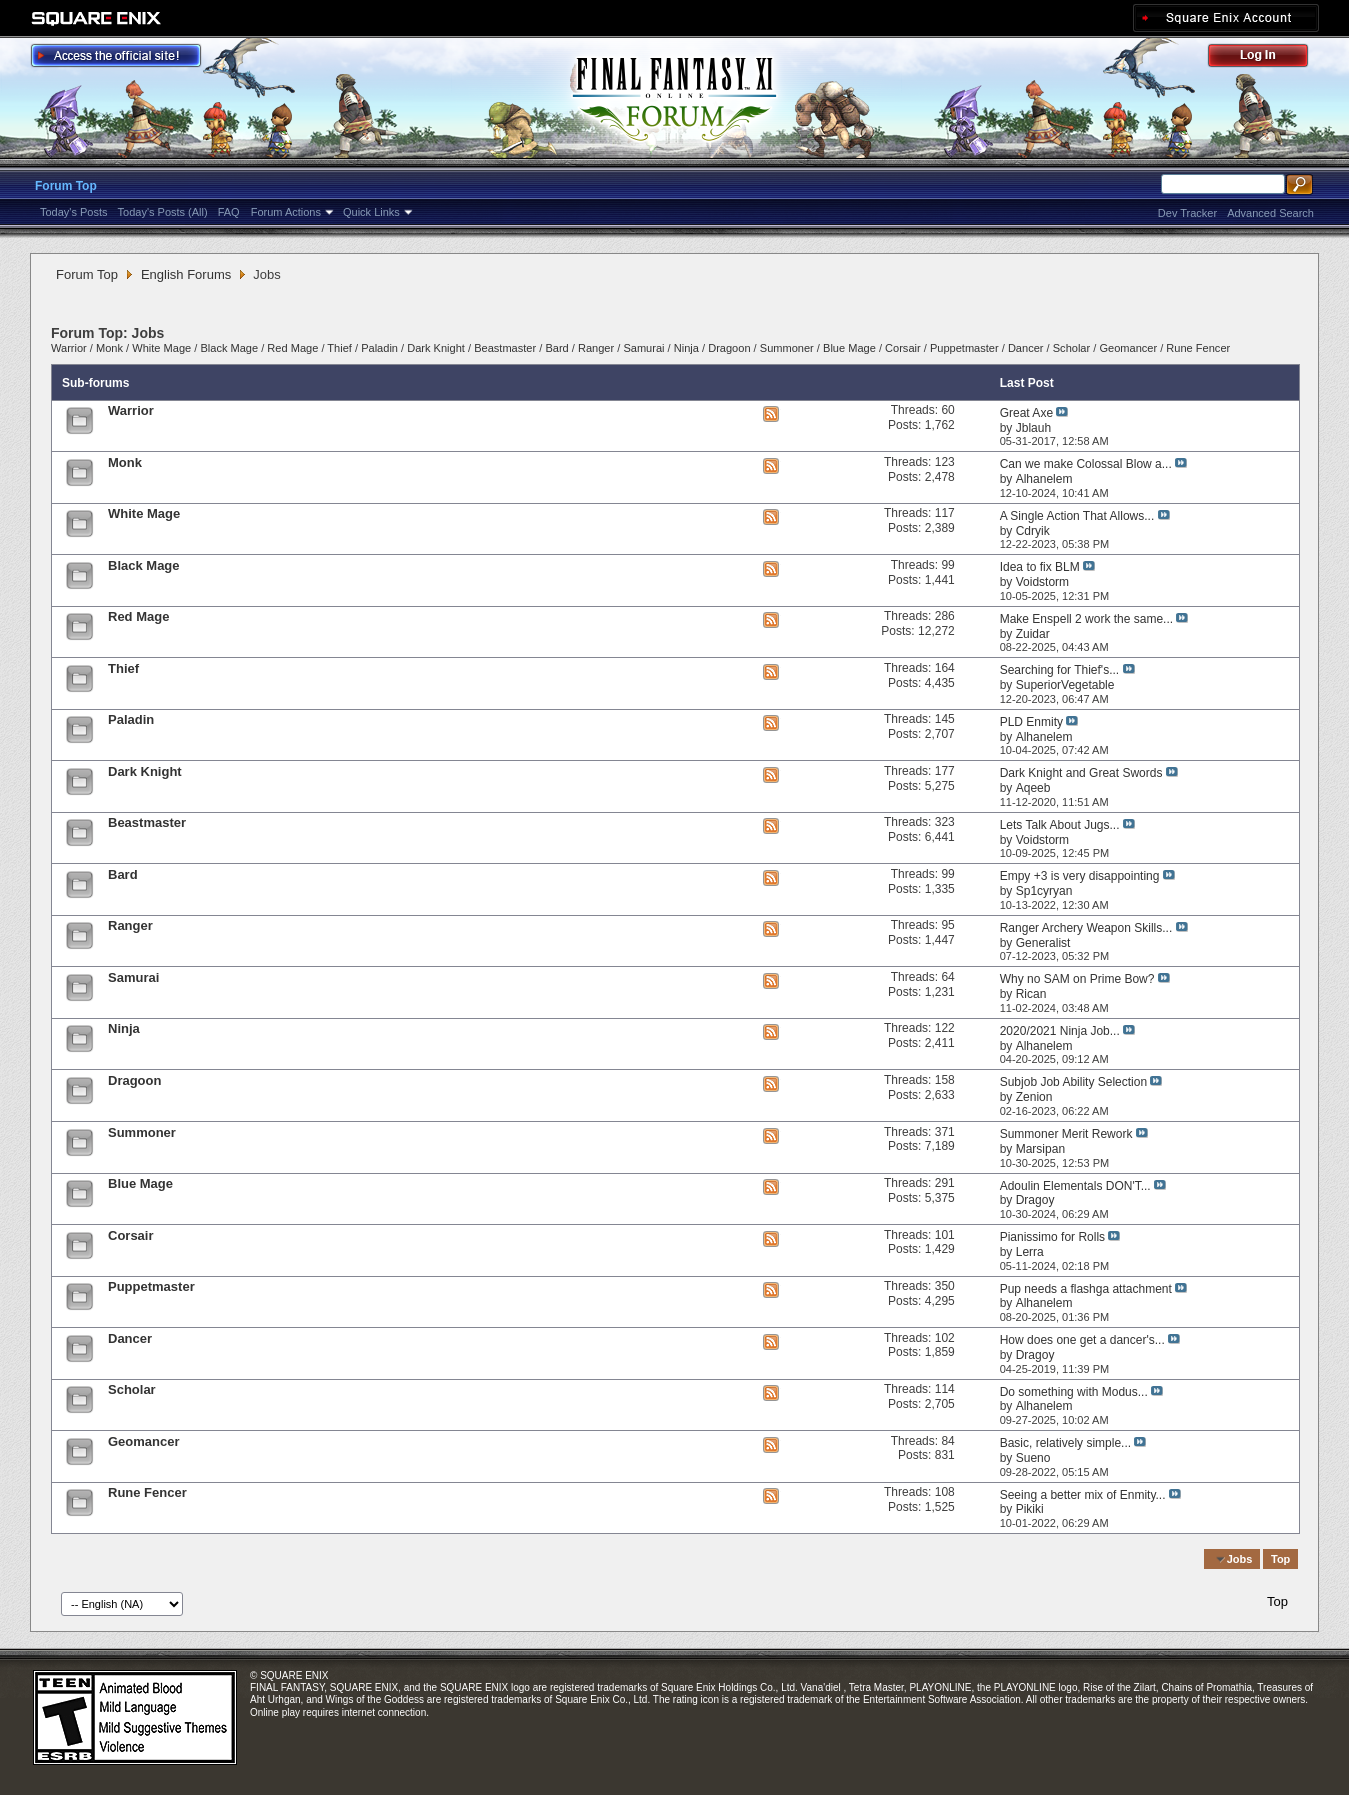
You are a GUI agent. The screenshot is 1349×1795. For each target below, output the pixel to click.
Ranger (596, 348)
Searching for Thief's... (1059, 670)
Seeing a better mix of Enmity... (1083, 1495)
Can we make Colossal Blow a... (1086, 464)
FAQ (229, 212)
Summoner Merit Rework (1066, 1134)
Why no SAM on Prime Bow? (1077, 979)
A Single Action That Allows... (1077, 516)
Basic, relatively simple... (1065, 1443)
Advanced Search (1270, 213)
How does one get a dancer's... (1082, 1340)
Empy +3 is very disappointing (1080, 876)
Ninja (686, 348)
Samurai (643, 348)
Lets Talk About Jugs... (1060, 825)
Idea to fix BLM (1040, 567)
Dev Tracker (1187, 213)
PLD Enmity (1031, 722)
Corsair (903, 348)
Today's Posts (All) (163, 212)
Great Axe (1026, 413)
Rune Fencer (1198, 348)
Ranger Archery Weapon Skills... (1086, 928)
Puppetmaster (964, 348)
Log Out (1268, 58)
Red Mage (292, 348)
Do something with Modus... (1074, 1392)
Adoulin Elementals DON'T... (1075, 1186)
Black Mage (229, 348)
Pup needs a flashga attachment (1086, 1289)
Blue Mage (849, 348)
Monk (109, 348)
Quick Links (371, 212)
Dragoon (729, 348)
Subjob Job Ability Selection (1073, 1082)
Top (1280, 1559)
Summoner (787, 348)
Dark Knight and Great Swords (1081, 773)
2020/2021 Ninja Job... (1060, 1031)
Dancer (1026, 348)
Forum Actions (286, 212)
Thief (339, 348)
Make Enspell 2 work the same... (1086, 619)
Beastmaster (505, 348)
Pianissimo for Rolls (1052, 1237)
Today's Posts (74, 212)
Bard (556, 348)
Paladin (379, 348)
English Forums (186, 274)
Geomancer (1128, 348)
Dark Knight (436, 348)
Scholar (1071, 348)
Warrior (69, 348)
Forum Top (66, 186)
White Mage (161, 348)
